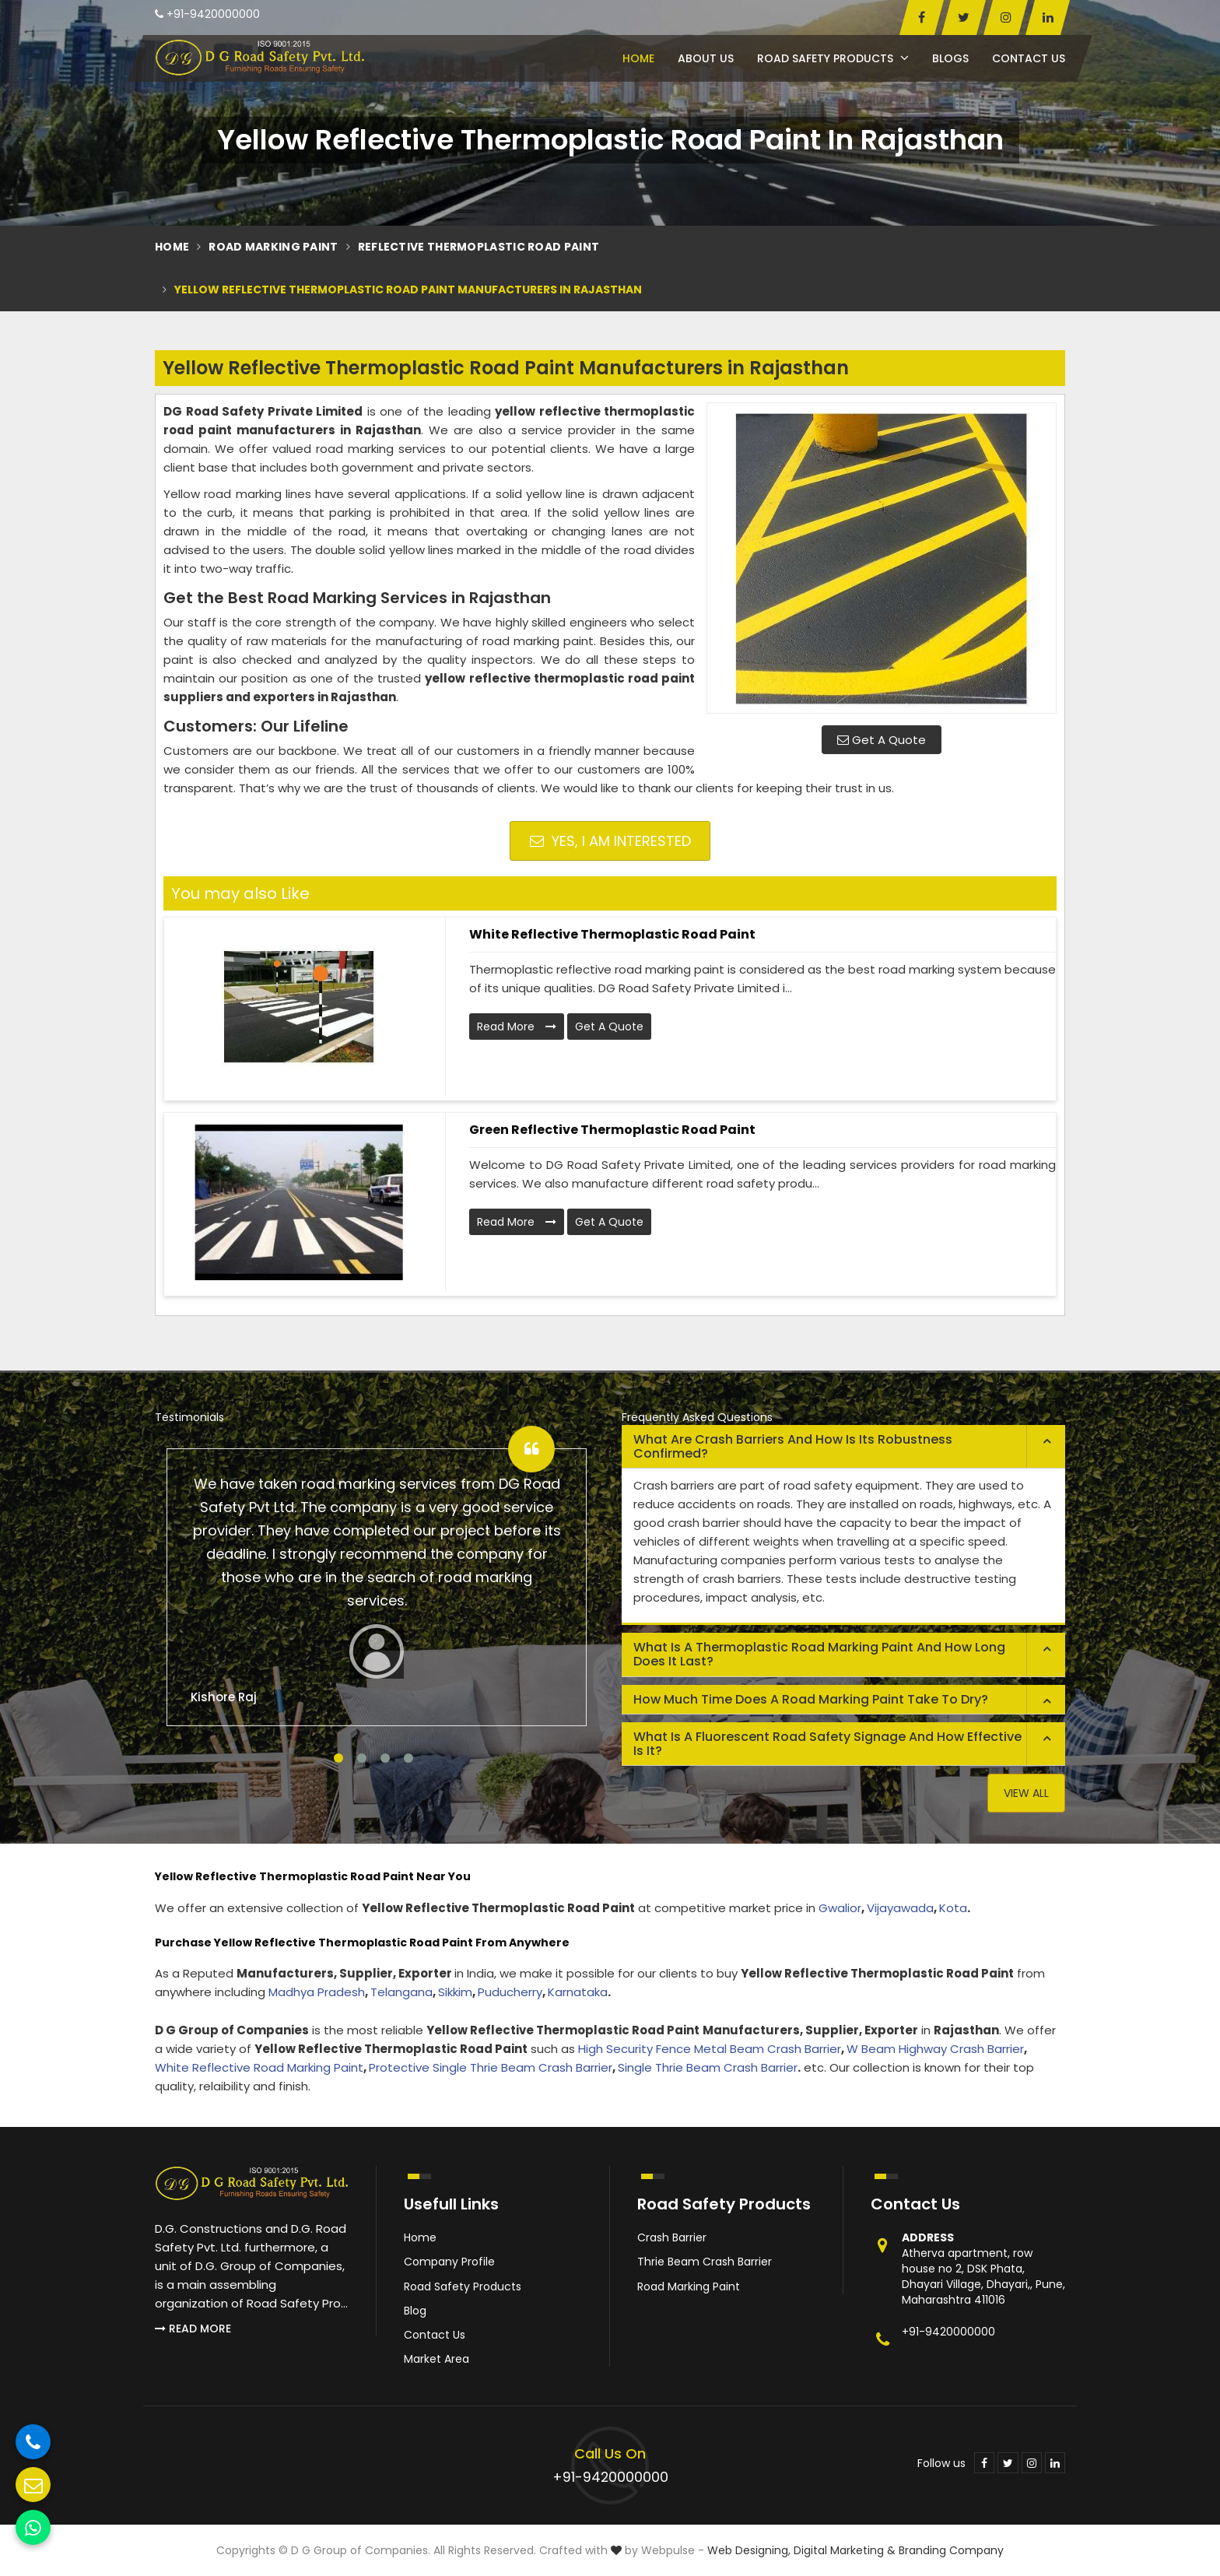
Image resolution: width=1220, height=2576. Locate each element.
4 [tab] (408, 1758)
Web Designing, (749, 2550)
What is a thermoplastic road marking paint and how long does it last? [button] (819, 1654)
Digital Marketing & (845, 2550)
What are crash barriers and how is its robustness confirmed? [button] (792, 1446)
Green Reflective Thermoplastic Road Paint (612, 1130)
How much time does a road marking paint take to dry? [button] (810, 1699)
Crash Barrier (671, 2237)
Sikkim (455, 1992)
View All (1026, 1793)
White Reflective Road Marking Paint (259, 2067)
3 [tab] (385, 1758)
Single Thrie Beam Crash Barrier (708, 2067)
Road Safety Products (833, 58)
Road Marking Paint (273, 246)
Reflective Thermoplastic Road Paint (479, 246)
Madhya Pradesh (316, 1992)
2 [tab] (361, 1758)
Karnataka (578, 1992)
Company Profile (449, 2261)
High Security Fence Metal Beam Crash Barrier (709, 2049)
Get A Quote (881, 740)
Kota (953, 1908)
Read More (516, 1026)
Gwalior (840, 1908)
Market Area (436, 2359)
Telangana (401, 1992)
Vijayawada (900, 1908)
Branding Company (951, 2550)
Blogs (950, 58)
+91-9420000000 (207, 14)
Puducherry (510, 1992)
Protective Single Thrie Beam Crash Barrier (490, 2067)
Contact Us (1028, 58)
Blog (415, 2310)
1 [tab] (338, 1758)
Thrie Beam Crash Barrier (704, 2261)
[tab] (843, 1447)
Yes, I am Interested (610, 841)
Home (638, 58)
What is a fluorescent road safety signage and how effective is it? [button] (827, 1744)
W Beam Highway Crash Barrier (935, 2049)
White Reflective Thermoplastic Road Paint (612, 934)
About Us (706, 58)
